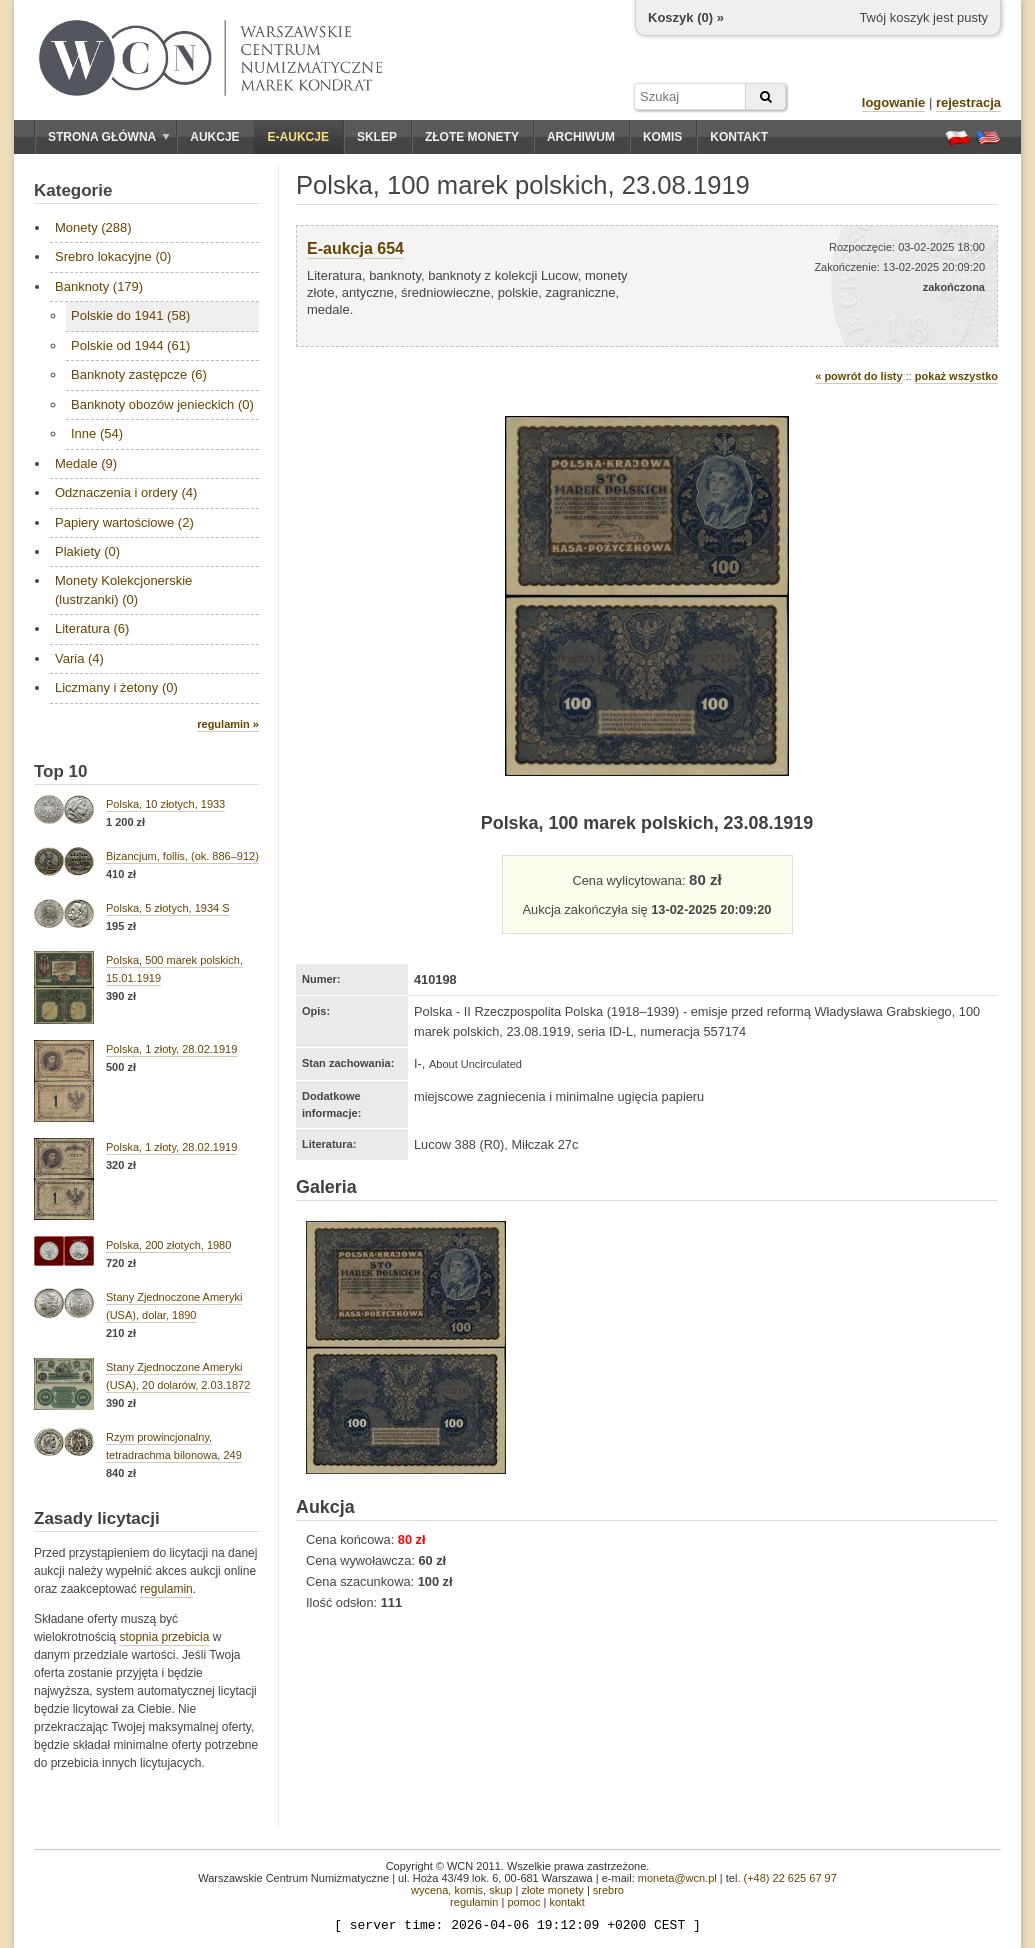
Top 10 (61, 771)
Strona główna (109, 137)
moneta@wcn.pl (677, 1878)
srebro (608, 1890)
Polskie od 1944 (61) (130, 345)
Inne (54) (97, 433)
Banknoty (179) (99, 286)
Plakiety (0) (87, 551)
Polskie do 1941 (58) (130, 315)
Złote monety (472, 137)
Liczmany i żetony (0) (116, 687)
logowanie (894, 102)
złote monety (552, 1890)
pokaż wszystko (956, 376)
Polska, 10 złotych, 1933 (165, 804)
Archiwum (581, 137)
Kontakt (739, 137)
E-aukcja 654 (355, 248)
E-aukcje (298, 137)
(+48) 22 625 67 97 (790, 1878)
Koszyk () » (686, 17)
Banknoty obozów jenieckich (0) (162, 404)
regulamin (166, 1589)
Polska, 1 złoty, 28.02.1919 (171, 1049)
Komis (662, 137)
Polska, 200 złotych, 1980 (168, 1245)
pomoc (523, 1902)
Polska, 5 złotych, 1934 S (168, 908)
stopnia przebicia (164, 1637)
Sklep (377, 137)
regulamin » (228, 724)
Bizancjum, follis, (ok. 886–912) (182, 856)
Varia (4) (79, 658)
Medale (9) (86, 463)
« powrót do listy (858, 376)
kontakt (566, 1902)
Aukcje (214, 137)
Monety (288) (93, 227)
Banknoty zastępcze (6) (139, 374)
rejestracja (968, 102)
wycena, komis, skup (461, 1890)
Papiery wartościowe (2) (124, 522)
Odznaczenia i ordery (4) (126, 492)
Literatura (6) (92, 628)
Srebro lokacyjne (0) (113, 256)
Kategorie (73, 190)
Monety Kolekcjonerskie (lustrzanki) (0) (123, 589)
